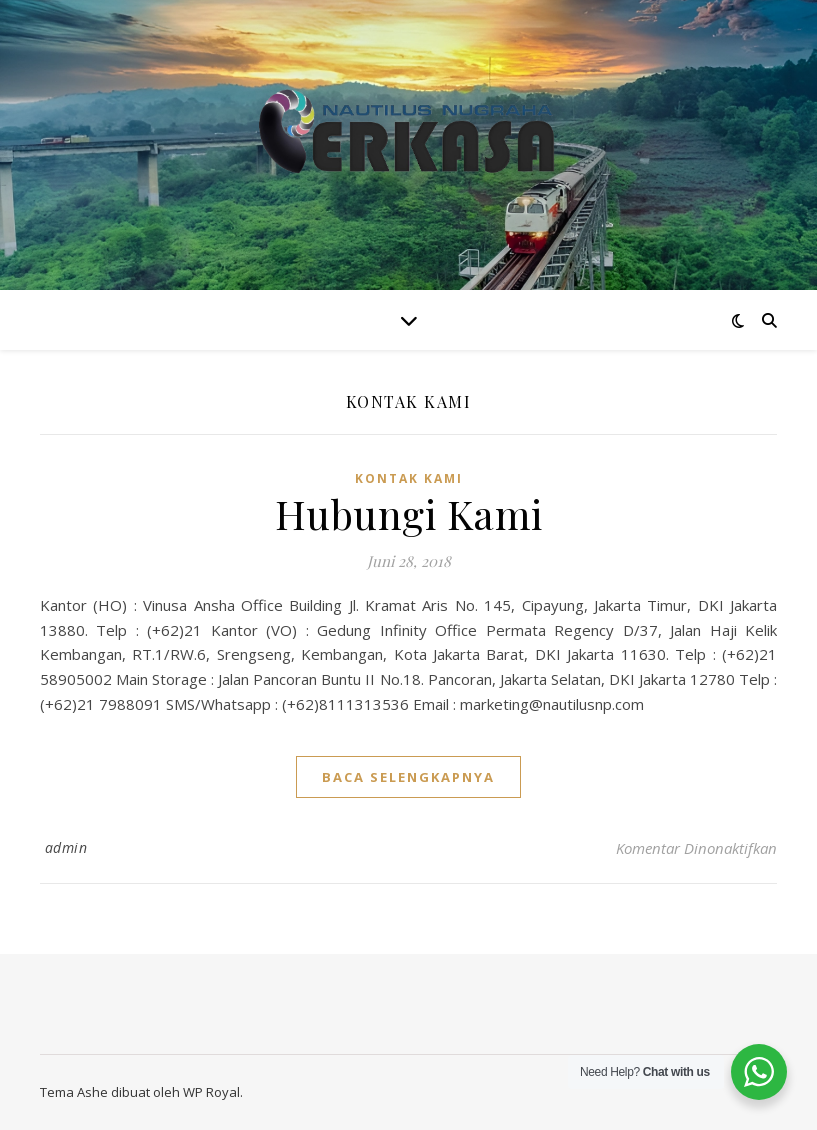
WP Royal (211, 1092)
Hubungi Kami (409, 513)
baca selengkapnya (408, 777)
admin (66, 847)
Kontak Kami (409, 478)
